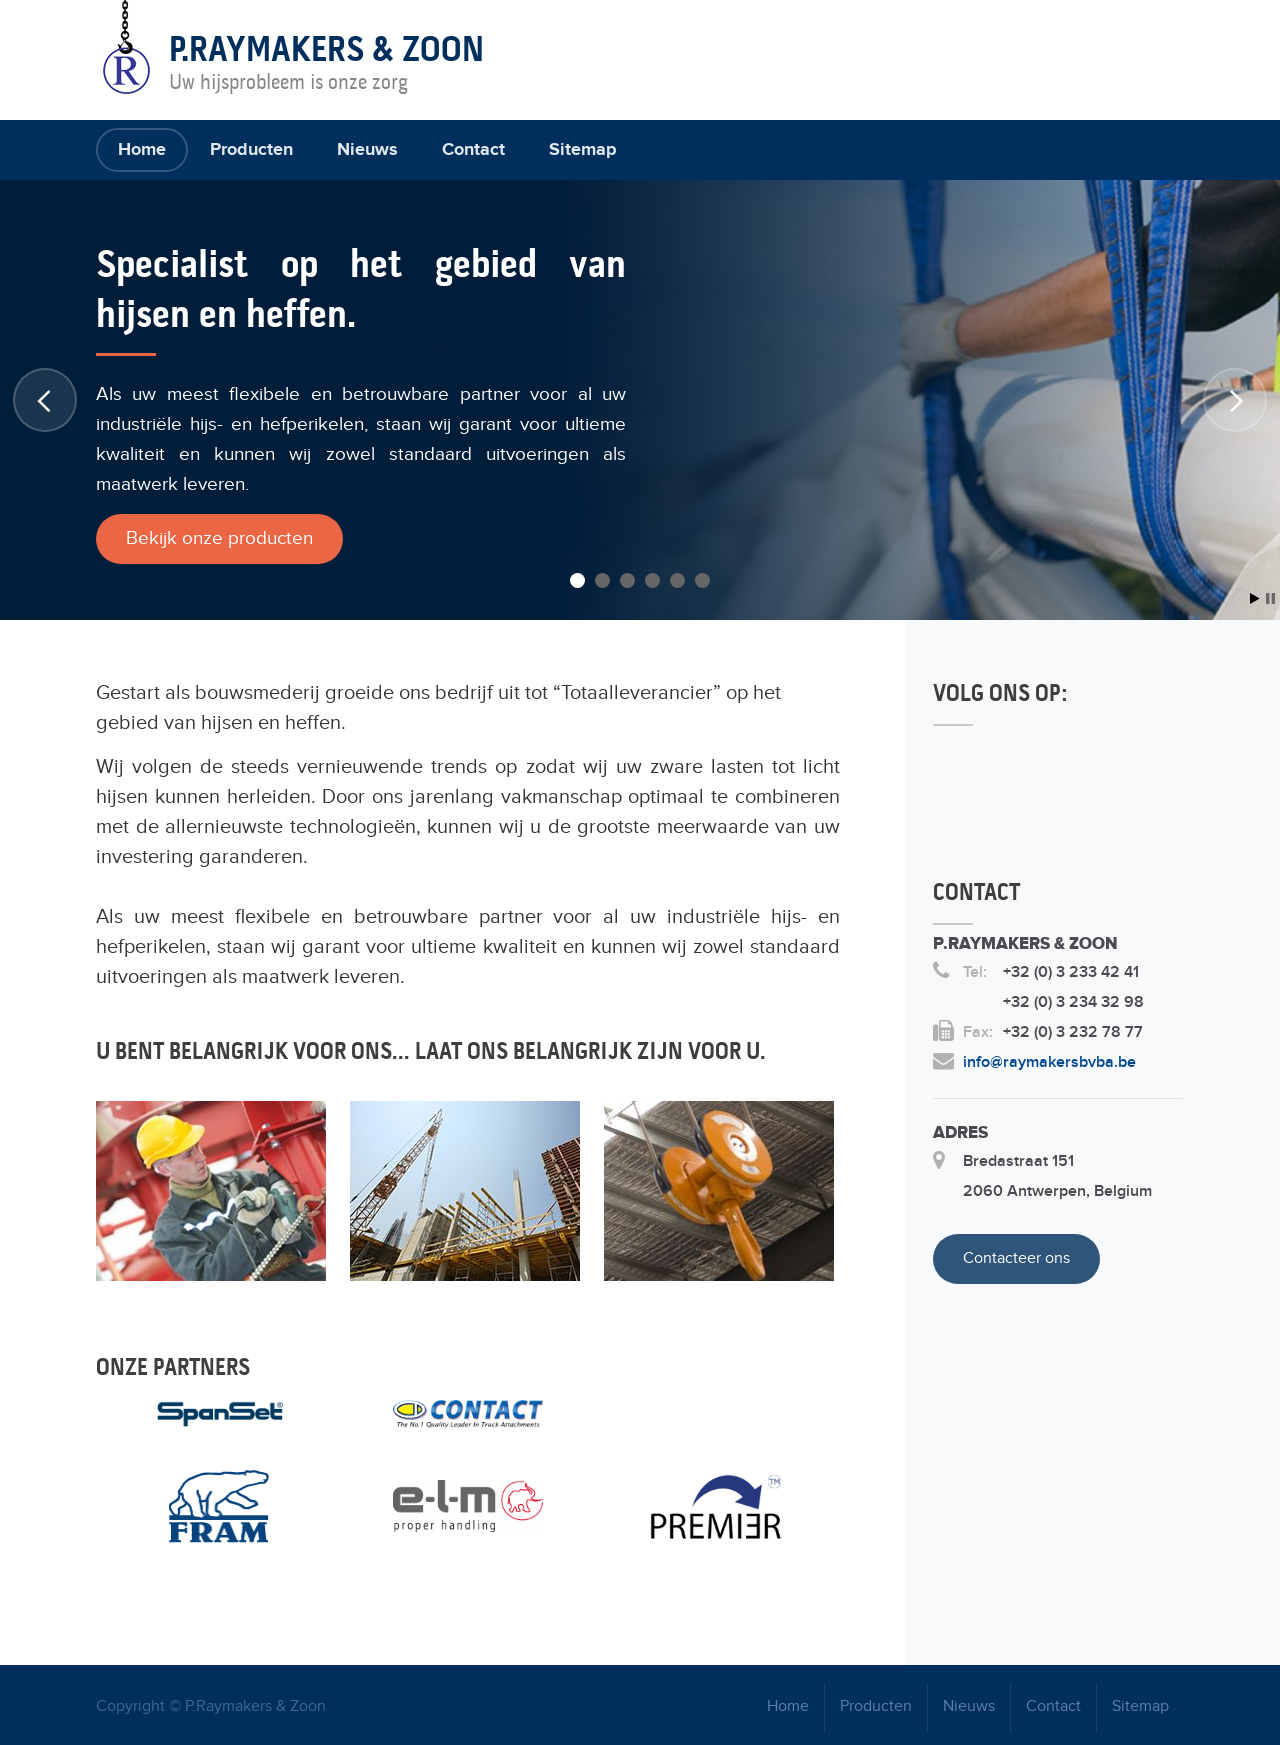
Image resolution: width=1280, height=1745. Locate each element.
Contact (473, 150)
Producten (251, 150)
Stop (1270, 598)
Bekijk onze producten (219, 538)
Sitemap (582, 150)
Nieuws (367, 150)
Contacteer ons (1016, 1258)
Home (142, 150)
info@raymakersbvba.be (1049, 1062)
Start (1255, 598)
